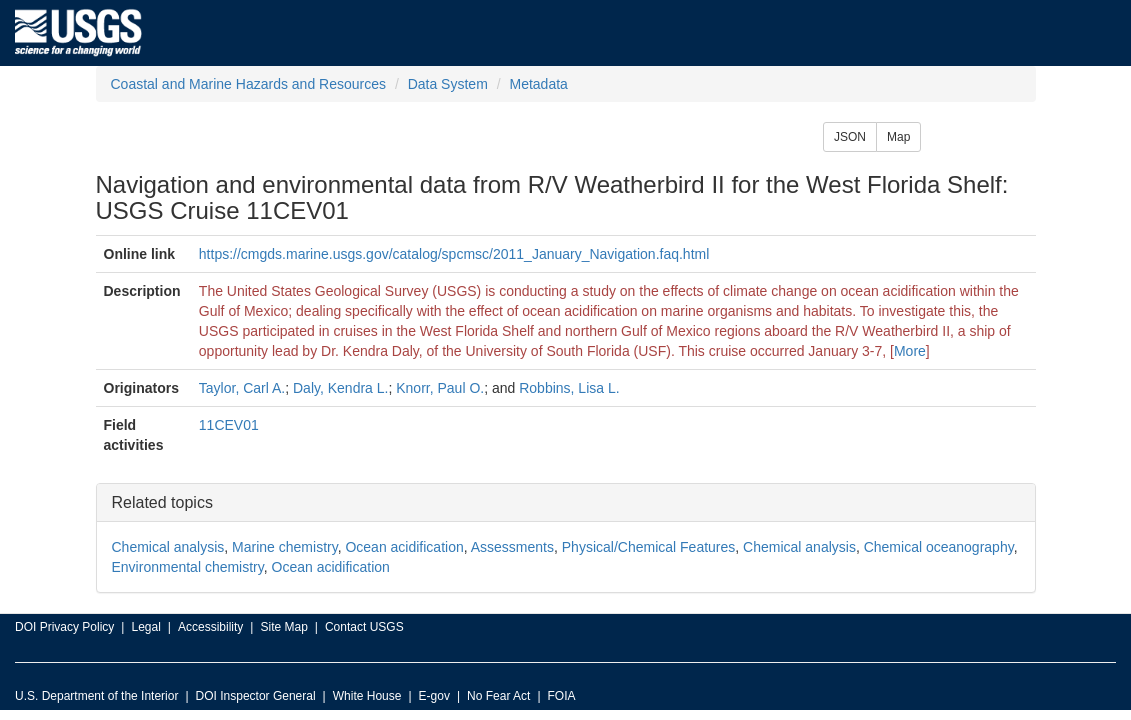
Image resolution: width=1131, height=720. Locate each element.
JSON (850, 137)
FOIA (562, 696)
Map (898, 137)
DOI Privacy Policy (64, 627)
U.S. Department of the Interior (96, 696)
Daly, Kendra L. (340, 388)
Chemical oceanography (939, 547)
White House (367, 696)
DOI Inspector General (256, 696)
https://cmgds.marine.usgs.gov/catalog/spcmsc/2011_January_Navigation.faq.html (454, 254)
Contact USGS (364, 627)
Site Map (283, 627)
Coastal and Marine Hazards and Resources (248, 84)
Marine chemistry (285, 547)
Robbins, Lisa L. (569, 388)
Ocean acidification (404, 547)
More (910, 351)
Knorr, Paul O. (440, 388)
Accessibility (210, 627)
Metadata (538, 84)
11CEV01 (229, 425)
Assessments (512, 547)
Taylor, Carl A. (242, 388)
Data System (448, 84)
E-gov (434, 696)
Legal (145, 627)
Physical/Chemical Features (649, 547)
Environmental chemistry (188, 567)
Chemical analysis (168, 547)
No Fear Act (498, 696)
